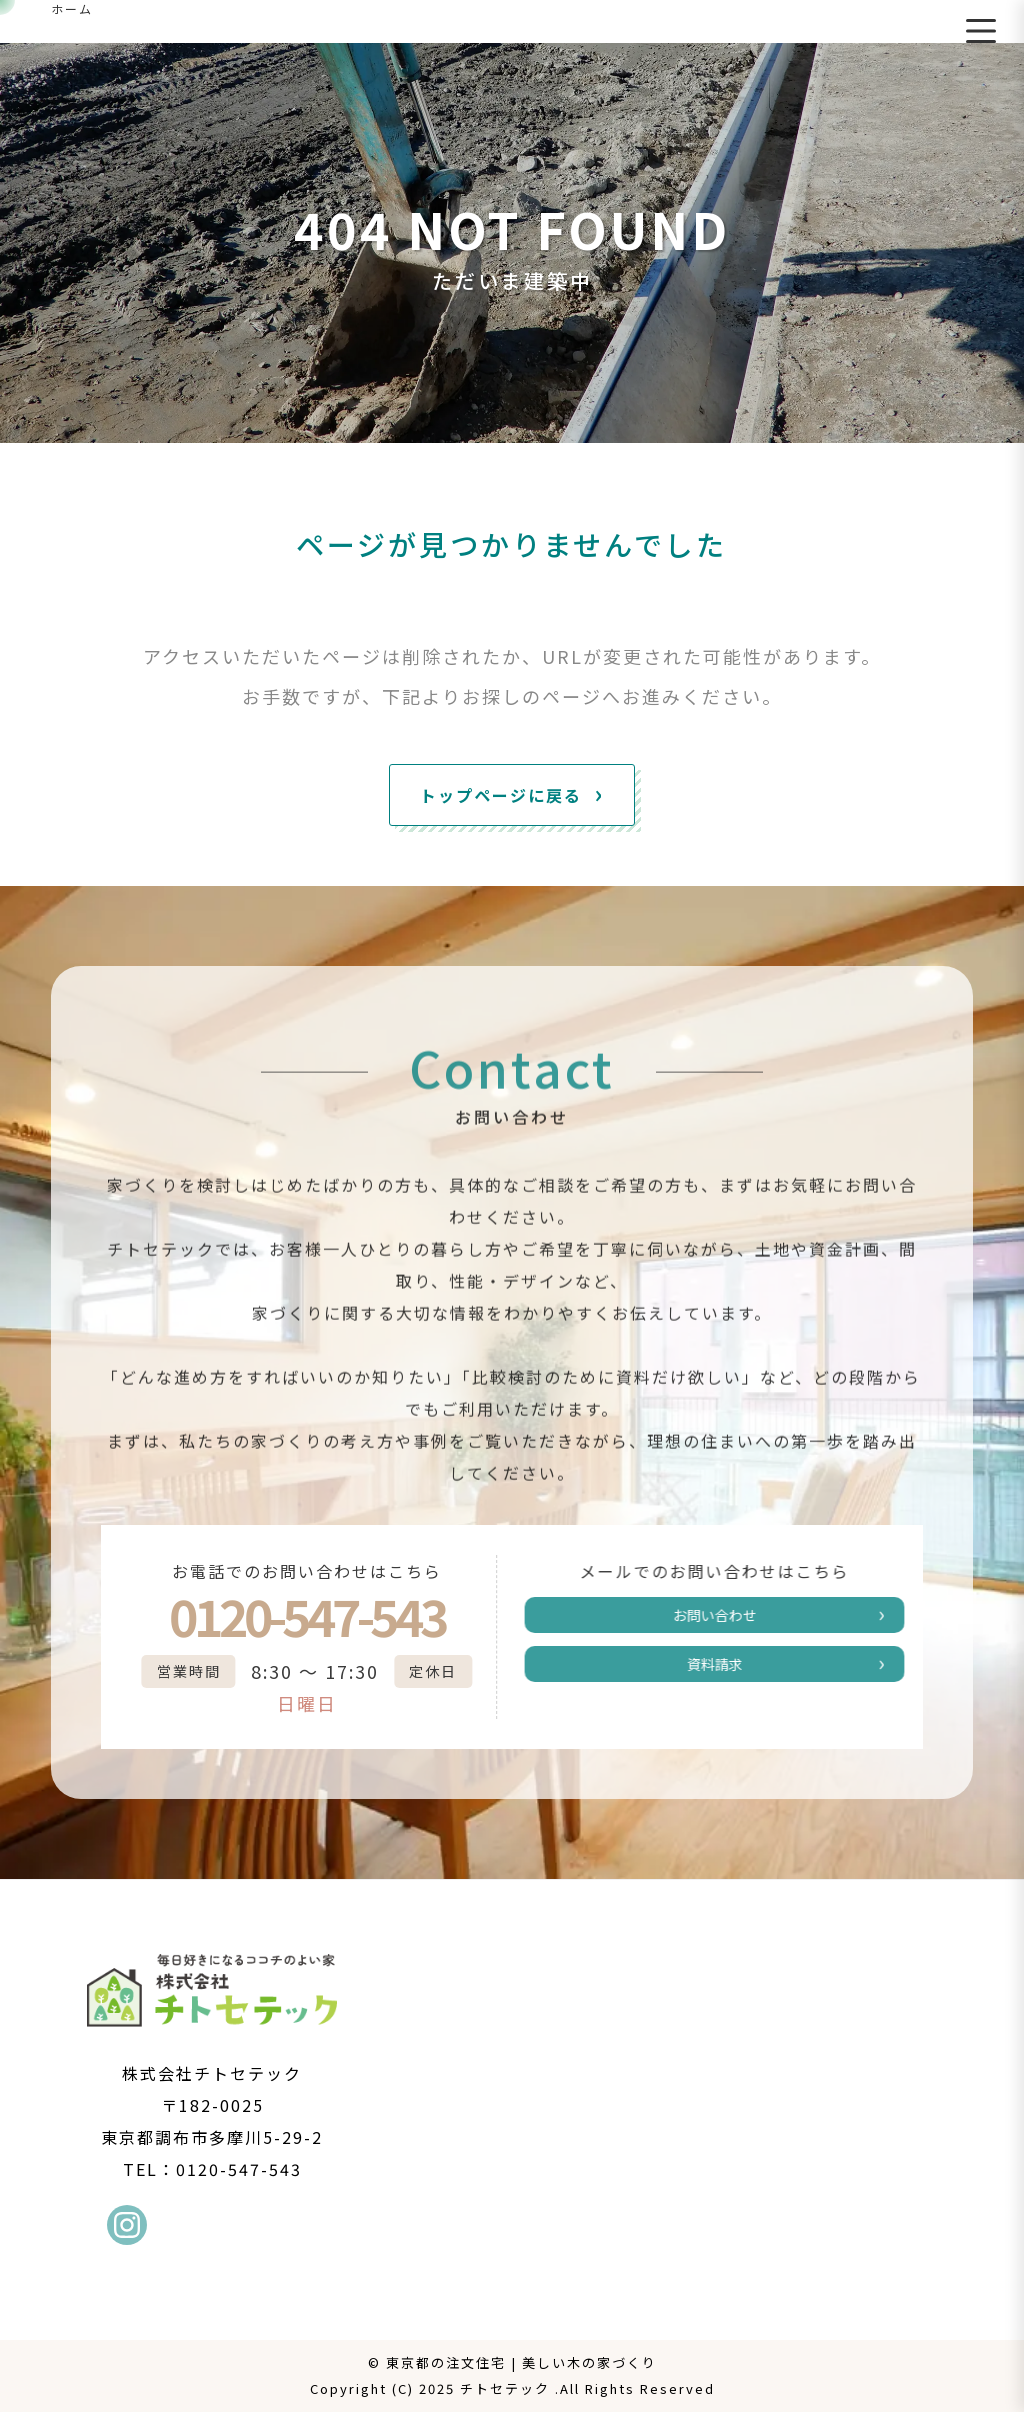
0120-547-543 (290, 1616)
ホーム (72, 8)
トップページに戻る (501, 795)
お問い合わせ (731, 1619)
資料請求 (731, 1676)
